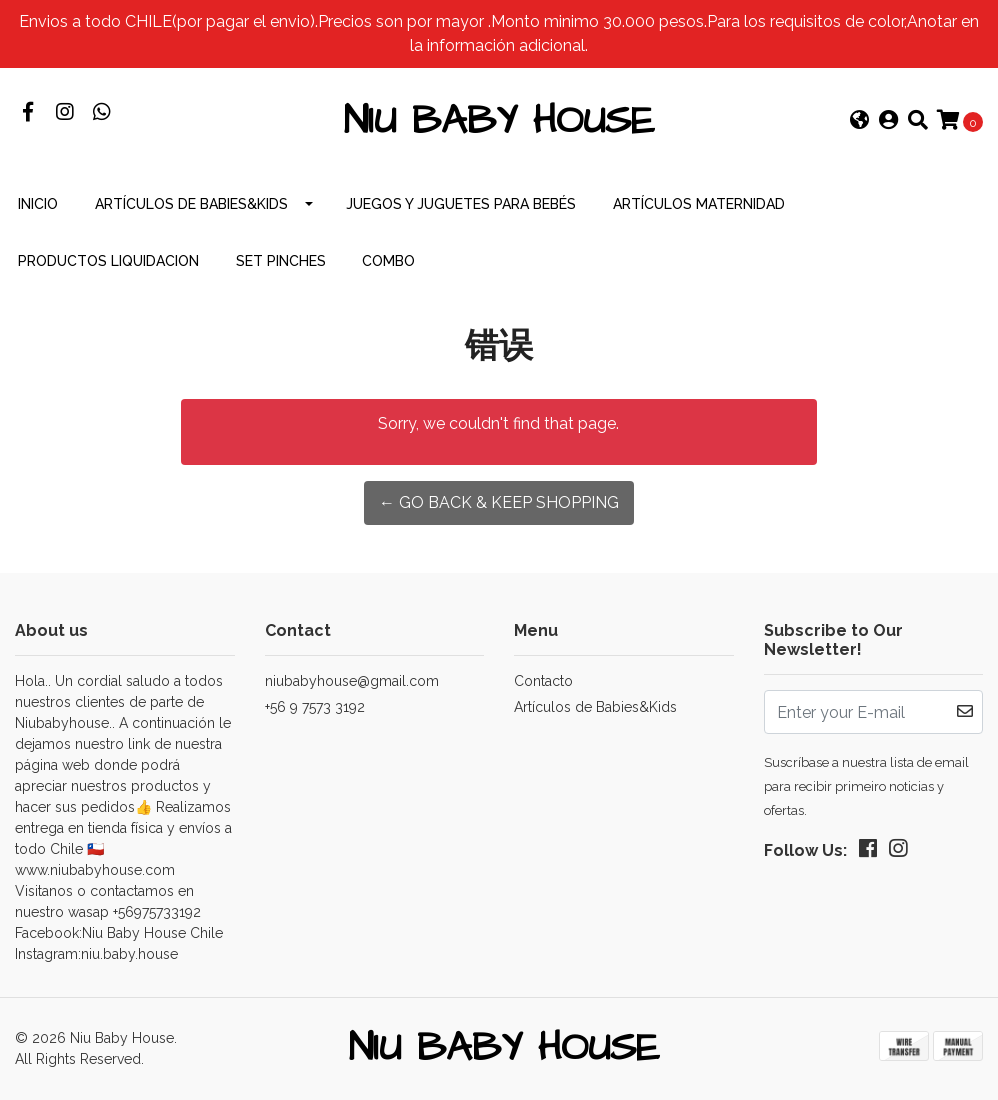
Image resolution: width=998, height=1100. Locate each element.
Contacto (543, 681)
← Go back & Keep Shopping (499, 502)
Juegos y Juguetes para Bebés (461, 204)
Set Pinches (281, 261)
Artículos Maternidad (699, 204)
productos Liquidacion (108, 261)
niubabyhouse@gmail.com (352, 681)
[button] (860, 122)
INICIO (38, 204)
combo (388, 261)
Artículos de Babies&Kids (191, 204)
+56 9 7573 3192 (315, 707)
